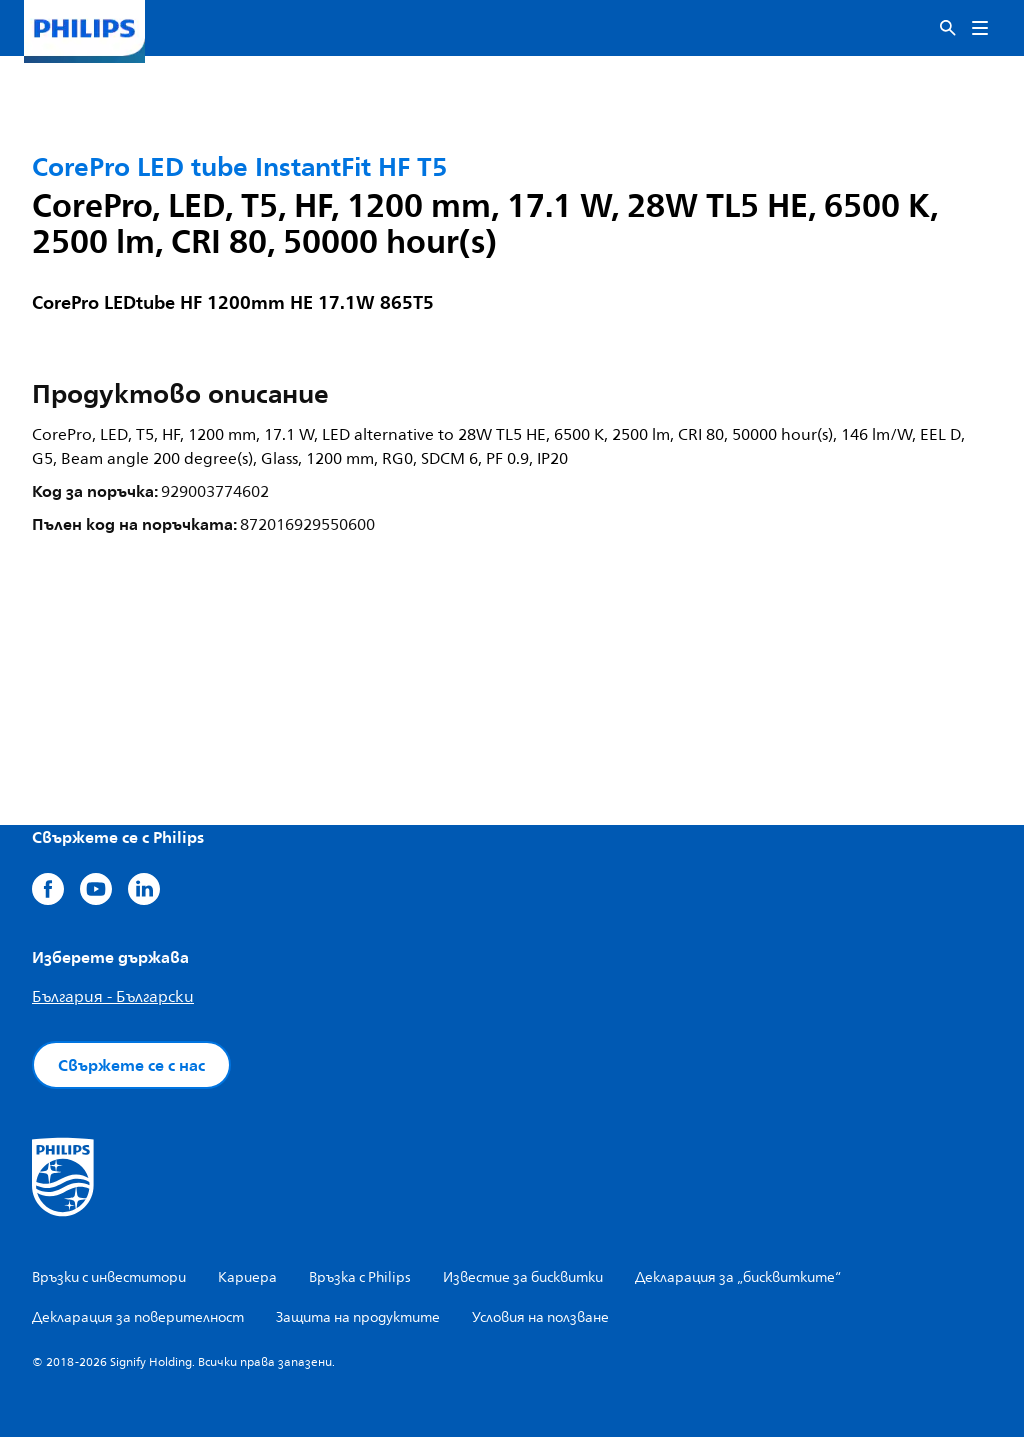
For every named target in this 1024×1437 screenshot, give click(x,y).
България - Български (113, 997)
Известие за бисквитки (523, 1277)
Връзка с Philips (360, 1277)
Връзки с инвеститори (109, 1277)
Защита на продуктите (358, 1317)
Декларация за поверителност (138, 1317)
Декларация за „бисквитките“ (738, 1277)
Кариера (247, 1277)
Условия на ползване (540, 1317)
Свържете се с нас (131, 1065)
